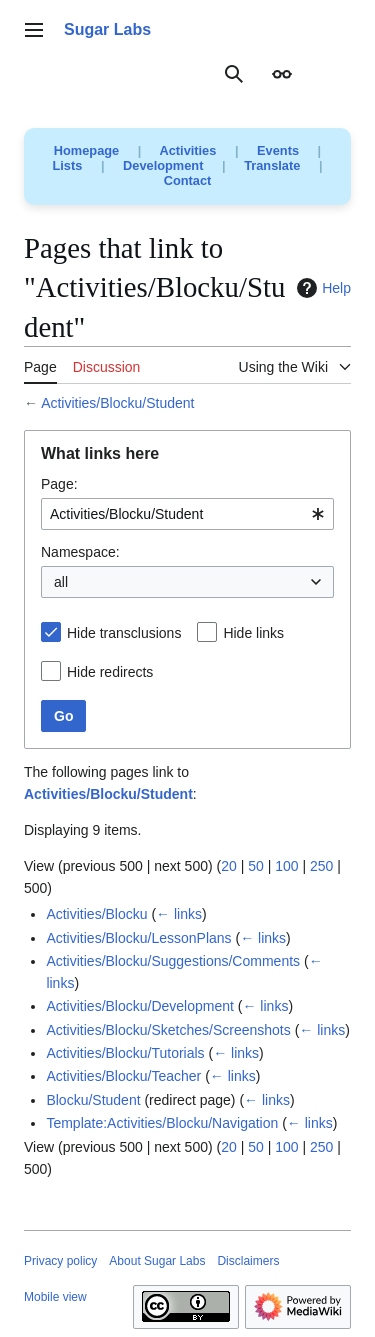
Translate (272, 165)
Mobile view (55, 1297)
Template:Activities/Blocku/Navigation (162, 1123)
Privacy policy (60, 1261)
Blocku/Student (93, 1100)
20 (229, 866)
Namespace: (80, 552)
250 (321, 866)
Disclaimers (248, 1261)
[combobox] (187, 514)
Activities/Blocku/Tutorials (125, 1053)
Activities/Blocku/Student (117, 403)
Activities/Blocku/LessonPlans (138, 938)
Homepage (86, 150)
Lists (68, 165)
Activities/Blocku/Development (140, 1006)
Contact (188, 180)
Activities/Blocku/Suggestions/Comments (173, 961)
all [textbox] (61, 582)
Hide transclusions (124, 633)
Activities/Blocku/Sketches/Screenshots (168, 1030)
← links (179, 914)
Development (163, 165)
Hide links (253, 633)
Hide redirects (110, 672)
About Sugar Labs (157, 1261)
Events (278, 150)
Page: (59, 484)
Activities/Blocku (96, 914)
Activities (187, 150)
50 (256, 866)
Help (321, 288)
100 (286, 866)
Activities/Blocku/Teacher (123, 1076)
